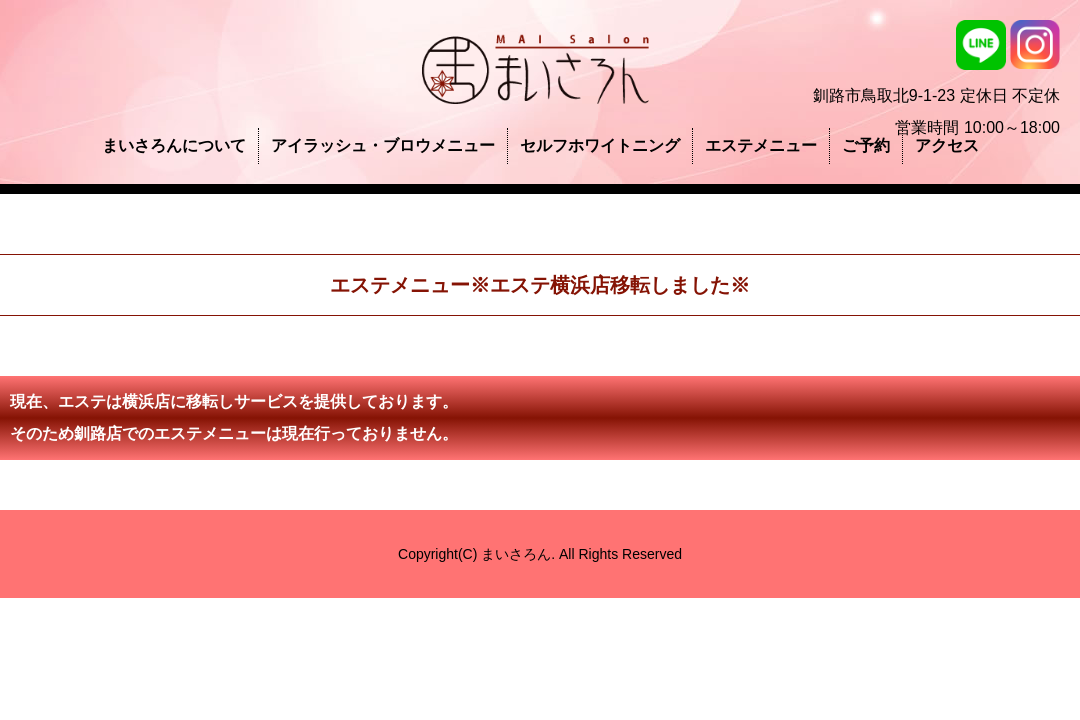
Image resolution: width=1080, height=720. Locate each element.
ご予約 (866, 145)
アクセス (947, 145)
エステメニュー (761, 145)
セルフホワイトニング (600, 145)
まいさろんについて (174, 145)
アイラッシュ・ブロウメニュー (383, 145)
